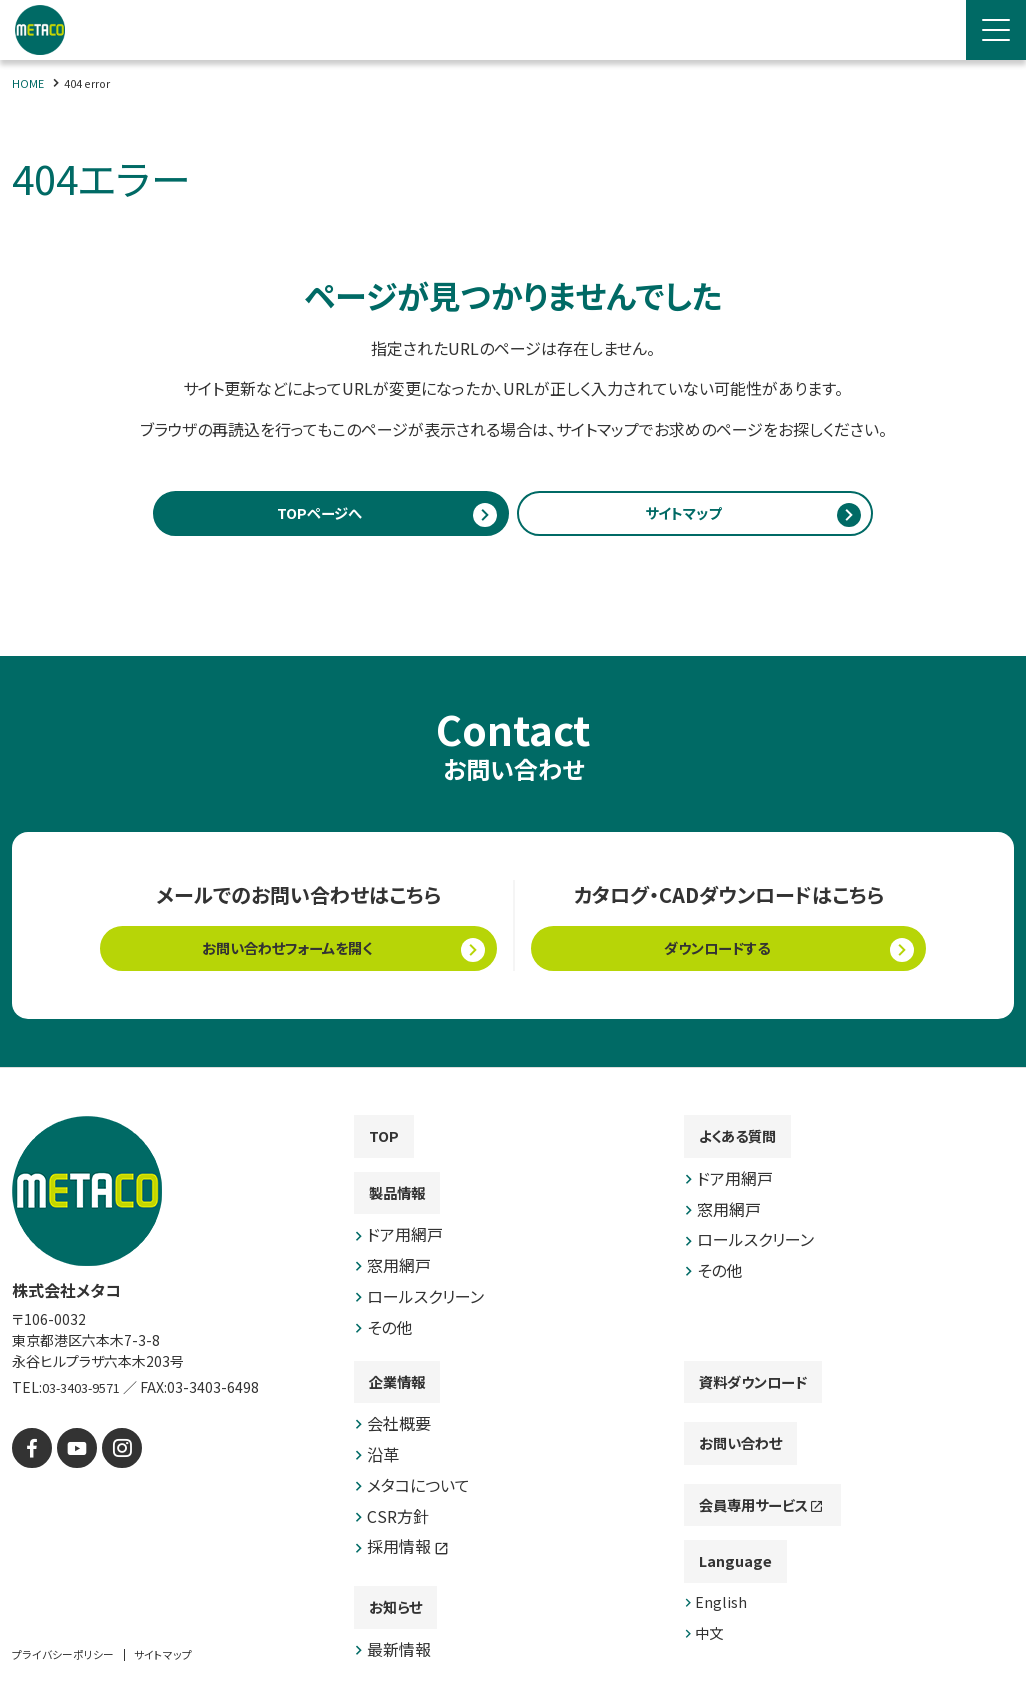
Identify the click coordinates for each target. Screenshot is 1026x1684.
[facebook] (29, 1455)
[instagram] (109, 1455)
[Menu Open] (996, 30)
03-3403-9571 (88, 1397)
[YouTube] (69, 1455)
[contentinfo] (513, 1380)
